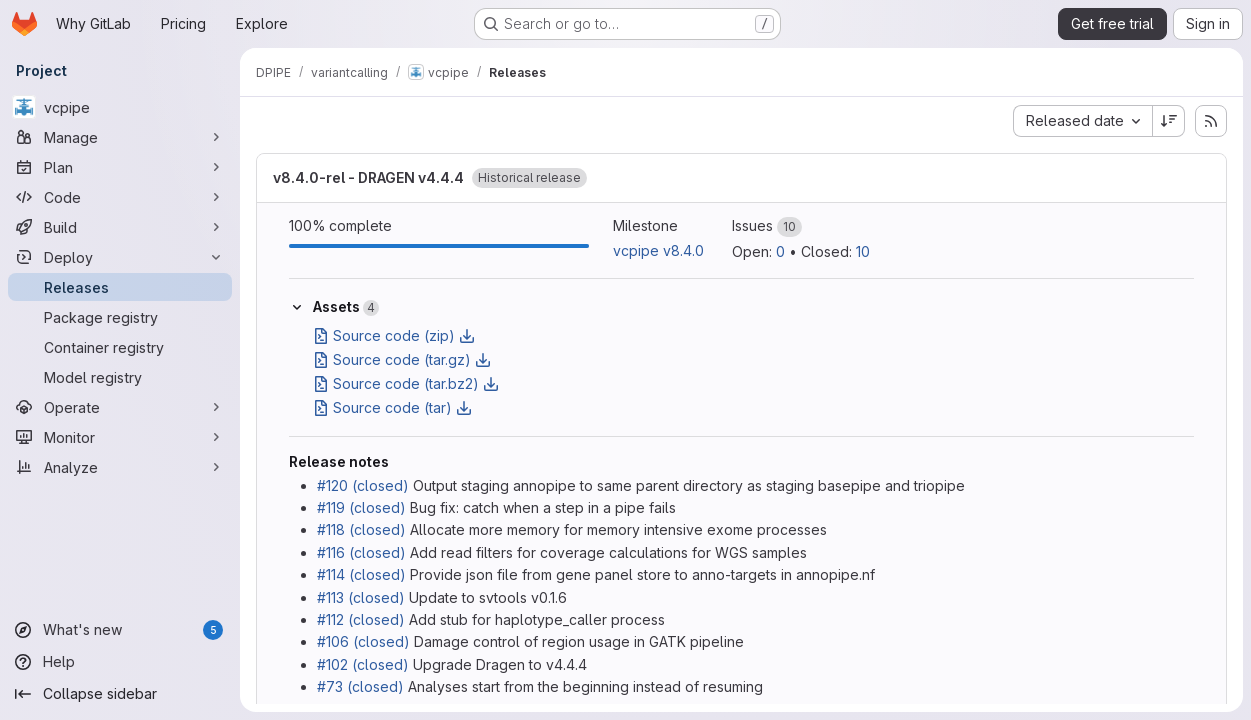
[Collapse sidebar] (120, 694)
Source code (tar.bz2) (406, 383)
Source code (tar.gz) (402, 359)
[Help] (120, 662)
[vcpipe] (120, 107)
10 (863, 251)
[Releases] (120, 287)
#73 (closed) (360, 686)
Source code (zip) (394, 335)
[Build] (120, 227)
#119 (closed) (361, 507)
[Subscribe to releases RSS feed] (1211, 121)
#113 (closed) (361, 597)
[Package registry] (120, 317)
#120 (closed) (363, 485)
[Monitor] (120, 437)
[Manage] (120, 137)
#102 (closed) (363, 664)
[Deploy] (120, 257)
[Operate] (120, 407)
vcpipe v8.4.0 (658, 250)
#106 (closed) (363, 641)
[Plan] (120, 167)
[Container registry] (120, 347)
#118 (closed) (361, 529)
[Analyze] (120, 467)
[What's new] (120, 630)
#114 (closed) (361, 574)
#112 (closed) (361, 619)
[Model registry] (120, 377)
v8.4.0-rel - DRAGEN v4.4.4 (368, 177)
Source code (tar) (392, 407)
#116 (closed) (361, 552)
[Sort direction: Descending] (1169, 121)
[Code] (120, 197)
